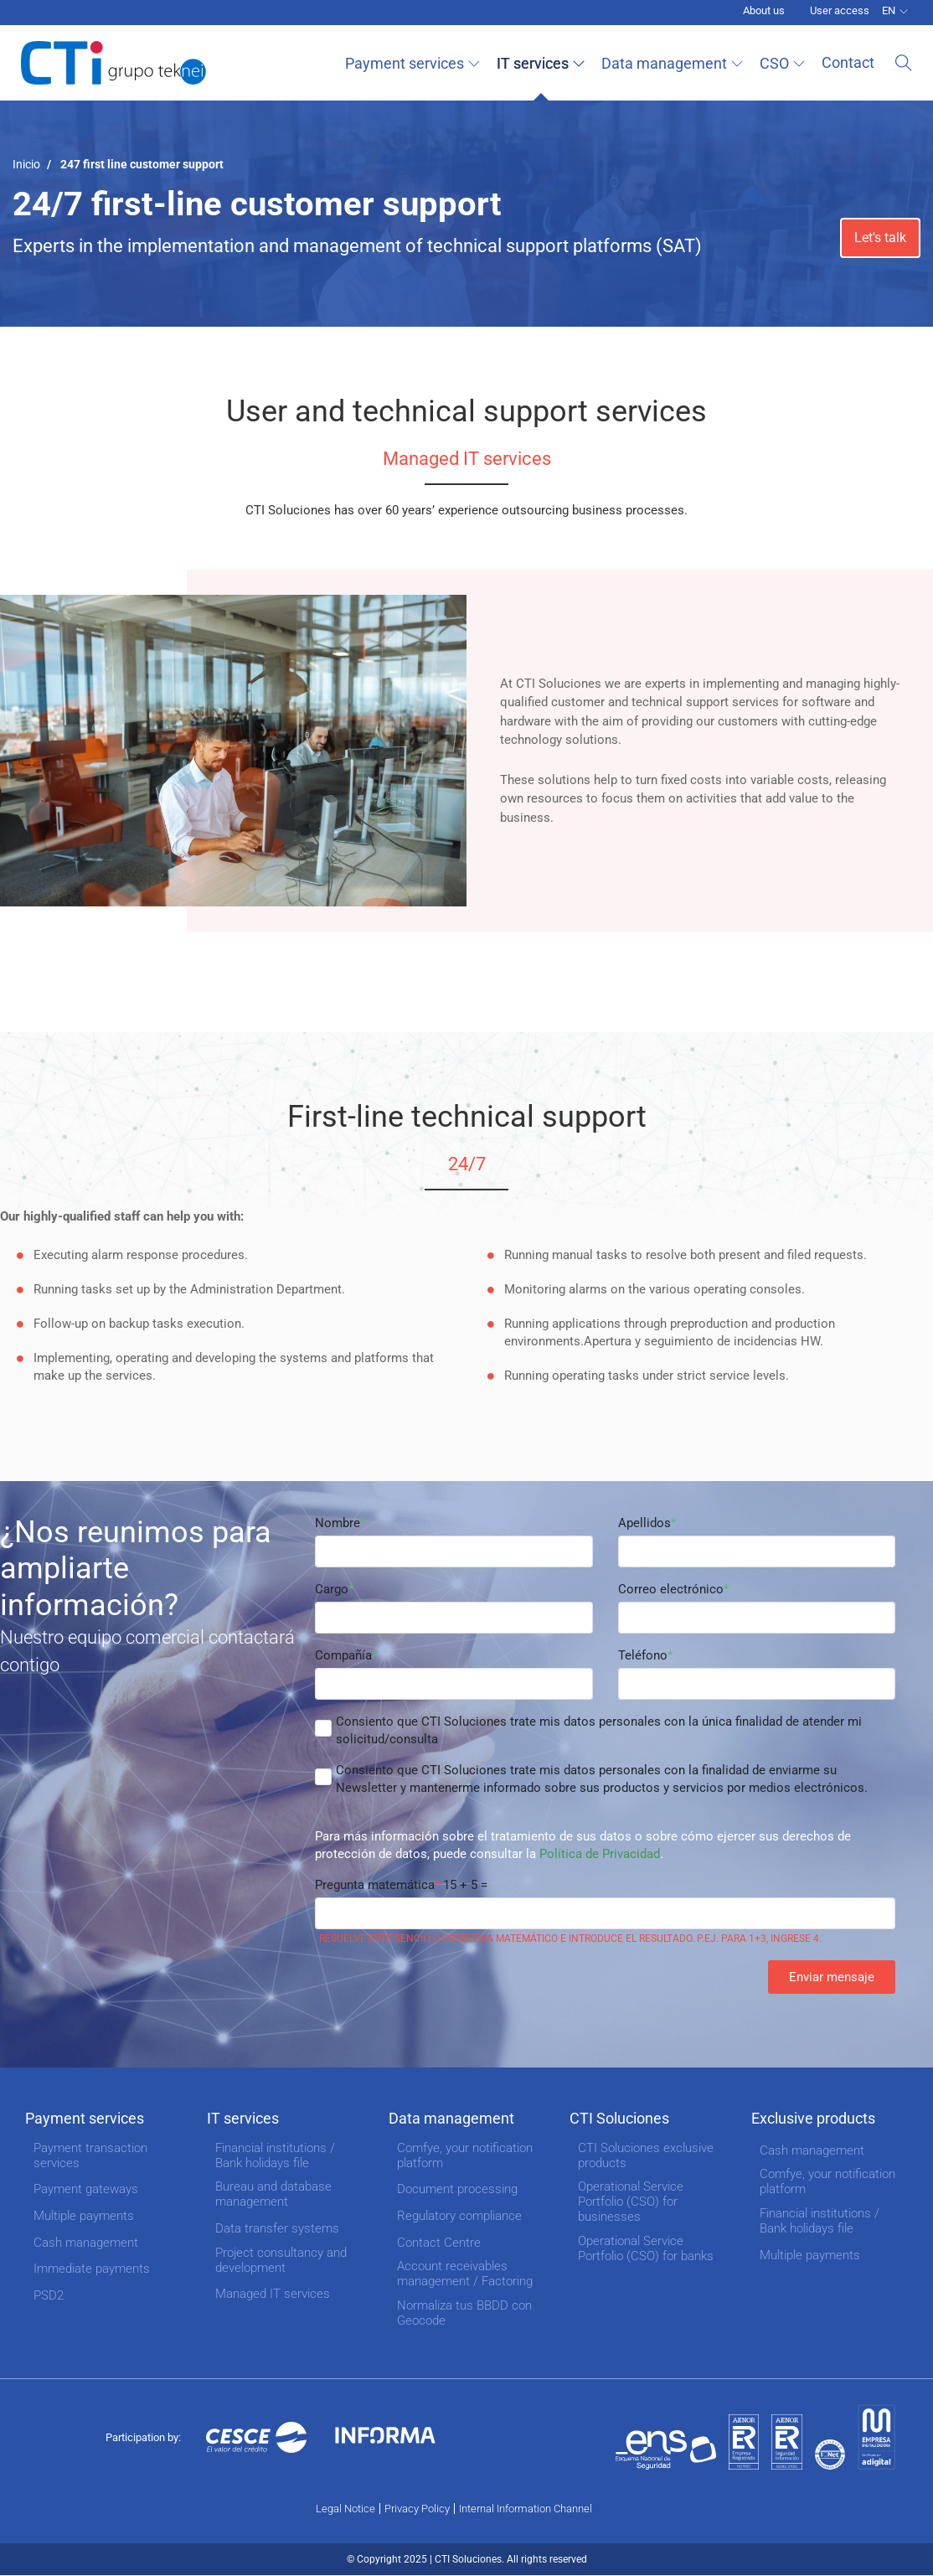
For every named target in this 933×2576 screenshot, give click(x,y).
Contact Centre (439, 2242)
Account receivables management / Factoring (465, 2274)
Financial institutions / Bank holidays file (275, 2155)
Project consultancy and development (281, 2260)
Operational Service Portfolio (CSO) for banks (646, 2248)
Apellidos (644, 1523)
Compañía (343, 1655)
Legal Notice (345, 2508)
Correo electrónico (671, 1589)
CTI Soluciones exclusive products (646, 2155)
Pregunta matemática (375, 1884)
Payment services (408, 63)
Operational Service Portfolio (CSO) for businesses (630, 2201)
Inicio (26, 164)
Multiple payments (84, 2215)
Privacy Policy (417, 2508)
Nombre (337, 1523)
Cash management (86, 2242)
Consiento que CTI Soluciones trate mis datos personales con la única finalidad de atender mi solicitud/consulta (599, 1730)
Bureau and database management (273, 2194)
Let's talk (880, 237)
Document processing (457, 2189)
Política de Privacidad (599, 1853)
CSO (778, 63)
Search (903, 63)
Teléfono (643, 1655)
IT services (537, 63)
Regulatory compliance (459, 2215)
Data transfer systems (277, 2228)
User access (839, 10)
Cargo (331, 1589)
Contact (852, 62)
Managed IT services (272, 2293)
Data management (668, 63)
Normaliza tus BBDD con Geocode (464, 2313)
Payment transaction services (90, 2155)
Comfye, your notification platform (465, 2155)
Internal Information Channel (525, 2508)
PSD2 (49, 2295)
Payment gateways (86, 2189)
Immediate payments (92, 2268)
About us (764, 10)
